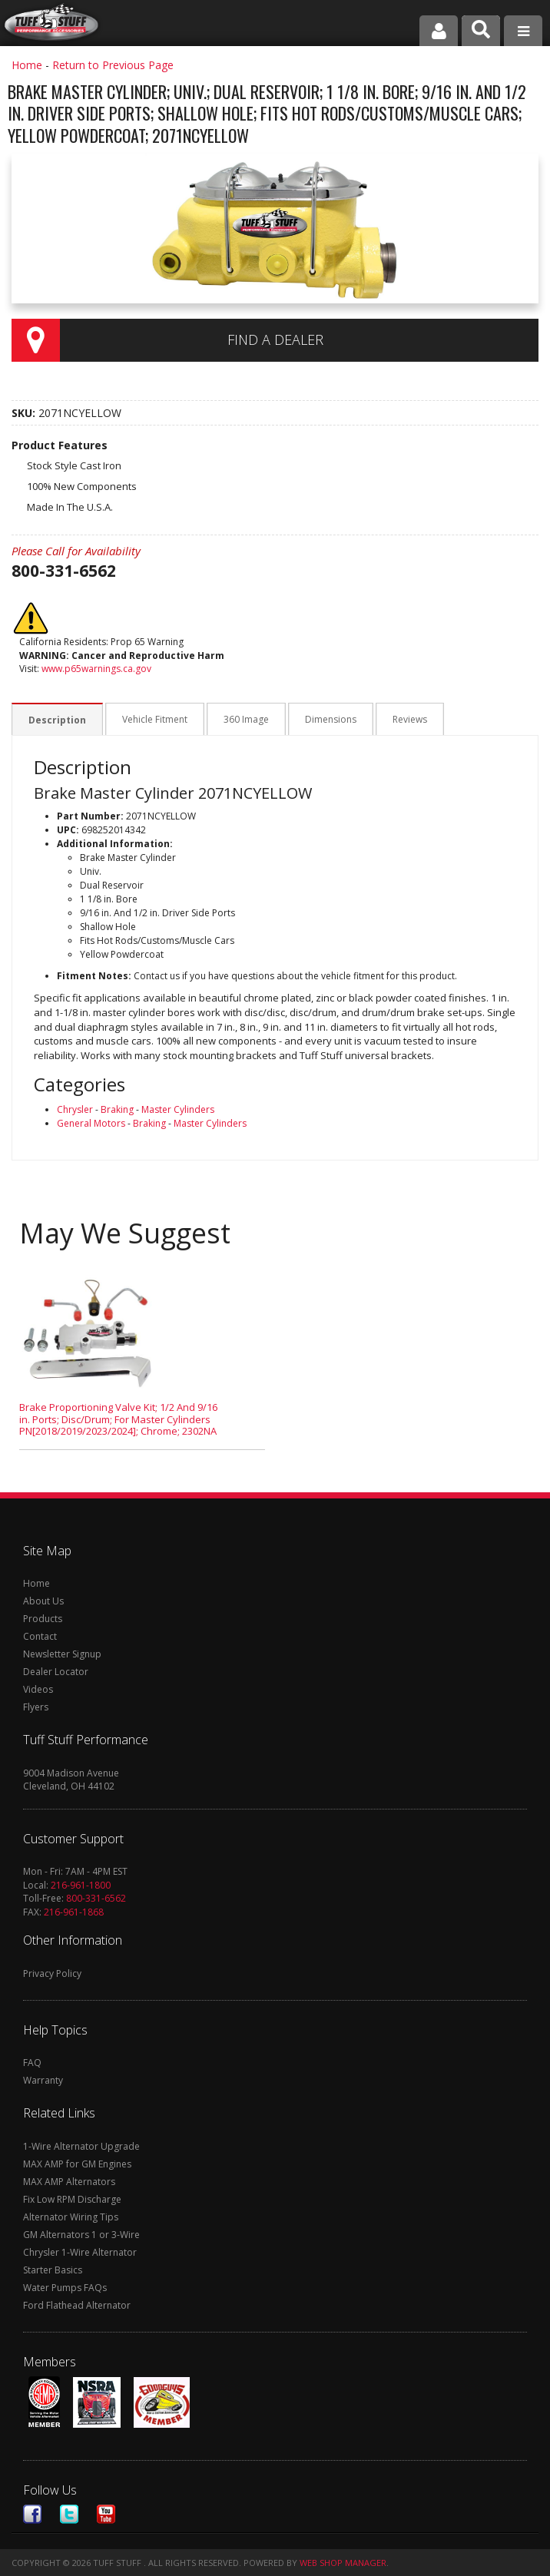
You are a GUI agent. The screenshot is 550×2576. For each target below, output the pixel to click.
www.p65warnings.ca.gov (96, 668)
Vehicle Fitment (152, 720)
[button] (481, 30)
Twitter (69, 2514)
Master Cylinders (177, 1109)
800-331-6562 (96, 1898)
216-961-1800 (81, 1885)
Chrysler (75, 1109)
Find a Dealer (275, 339)
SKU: (25, 413)
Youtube (106, 2514)
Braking (117, 1109)
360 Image (242, 720)
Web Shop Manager (343, 2562)
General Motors (91, 1123)
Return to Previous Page (113, 65)
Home (27, 65)
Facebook (32, 2514)
